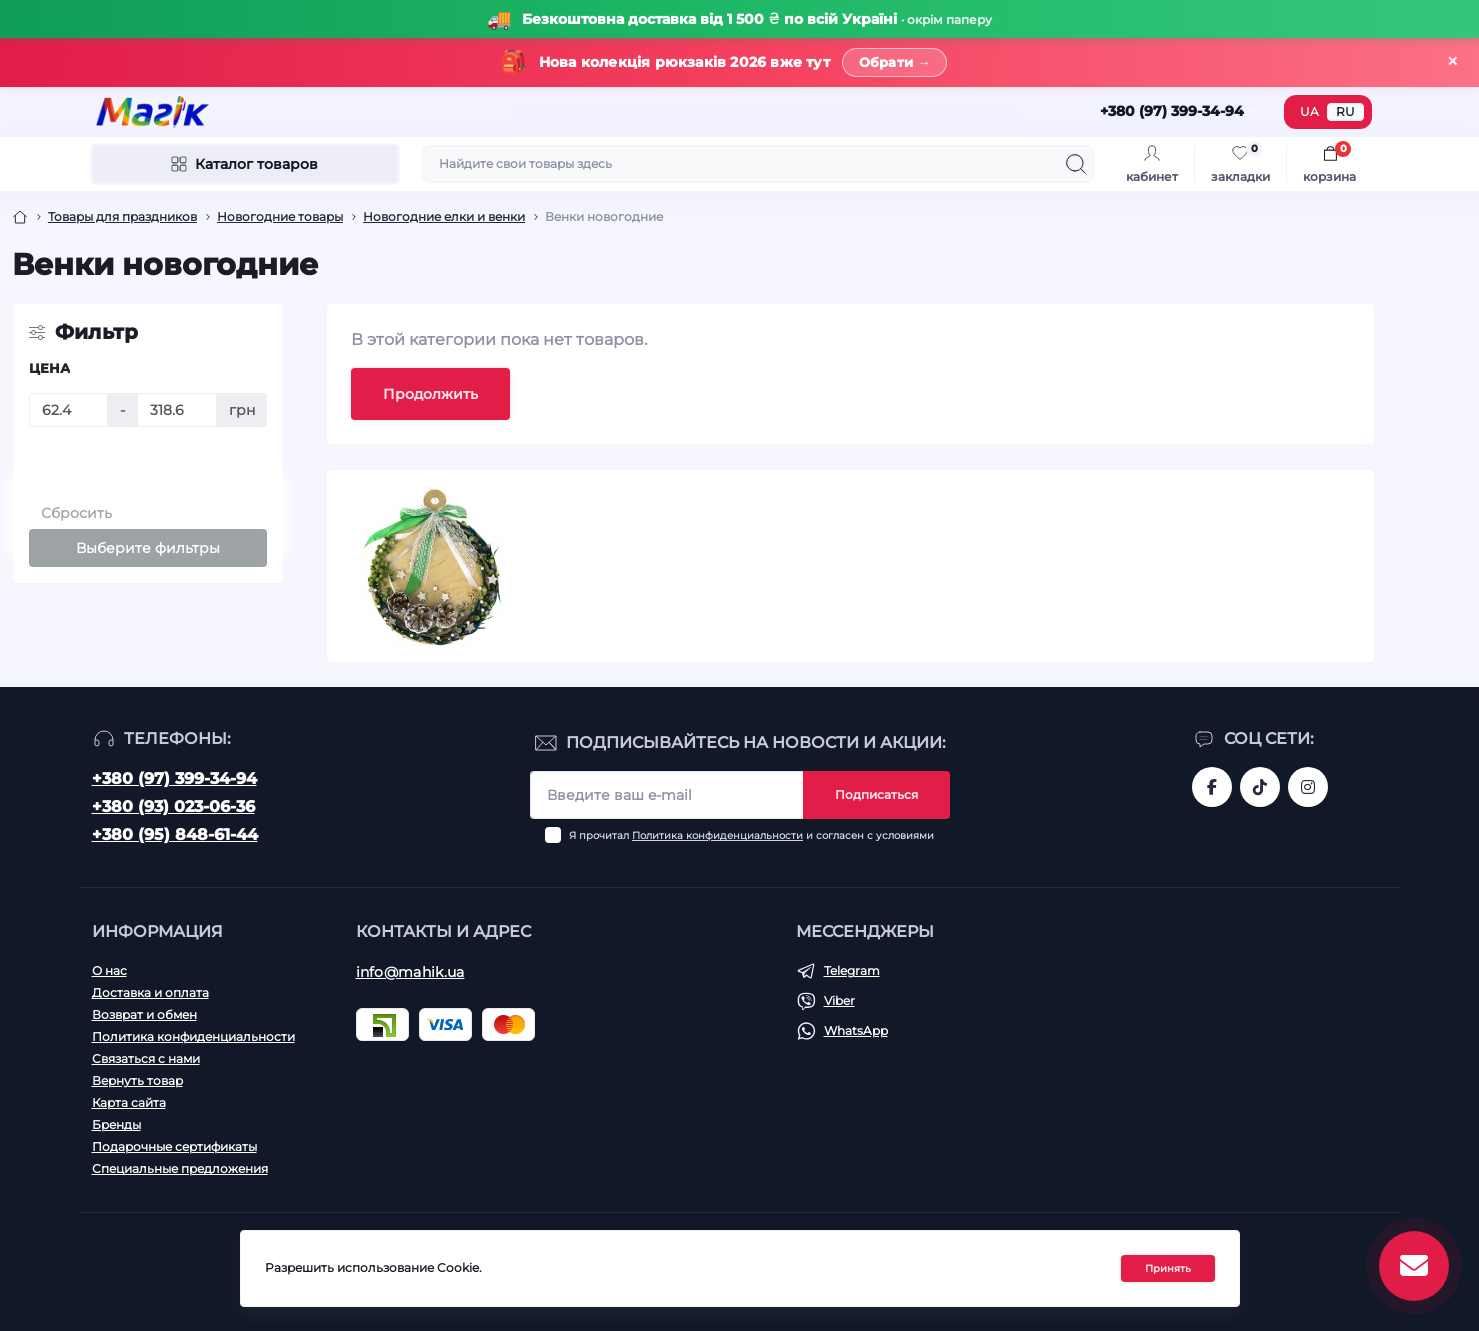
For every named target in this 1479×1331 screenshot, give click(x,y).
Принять (1168, 1268)
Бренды (116, 1124)
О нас (109, 970)
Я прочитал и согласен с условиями (751, 835)
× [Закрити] (1452, 61)
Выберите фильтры (148, 548)
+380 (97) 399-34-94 (174, 778)
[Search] (1076, 164)
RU (1345, 111)
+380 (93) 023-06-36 (173, 806)
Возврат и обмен (144, 1014)
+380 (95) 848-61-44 (175, 834)
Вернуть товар (137, 1080)
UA (1309, 111)
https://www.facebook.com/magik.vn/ (1212, 787)
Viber (839, 1000)
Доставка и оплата (150, 992)
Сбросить (76, 513)
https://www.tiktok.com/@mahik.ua (1260, 787)
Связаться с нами (146, 1058)
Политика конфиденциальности (717, 835)
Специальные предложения (180, 1168)
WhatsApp (856, 1030)
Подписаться (876, 794)
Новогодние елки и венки (444, 216)
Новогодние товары (280, 216)
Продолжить (430, 394)
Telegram (852, 970)
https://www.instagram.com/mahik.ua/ (1308, 787)
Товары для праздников (122, 216)
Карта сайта (129, 1102)
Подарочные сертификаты (174, 1146)
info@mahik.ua (410, 972)
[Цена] (68, 410)
